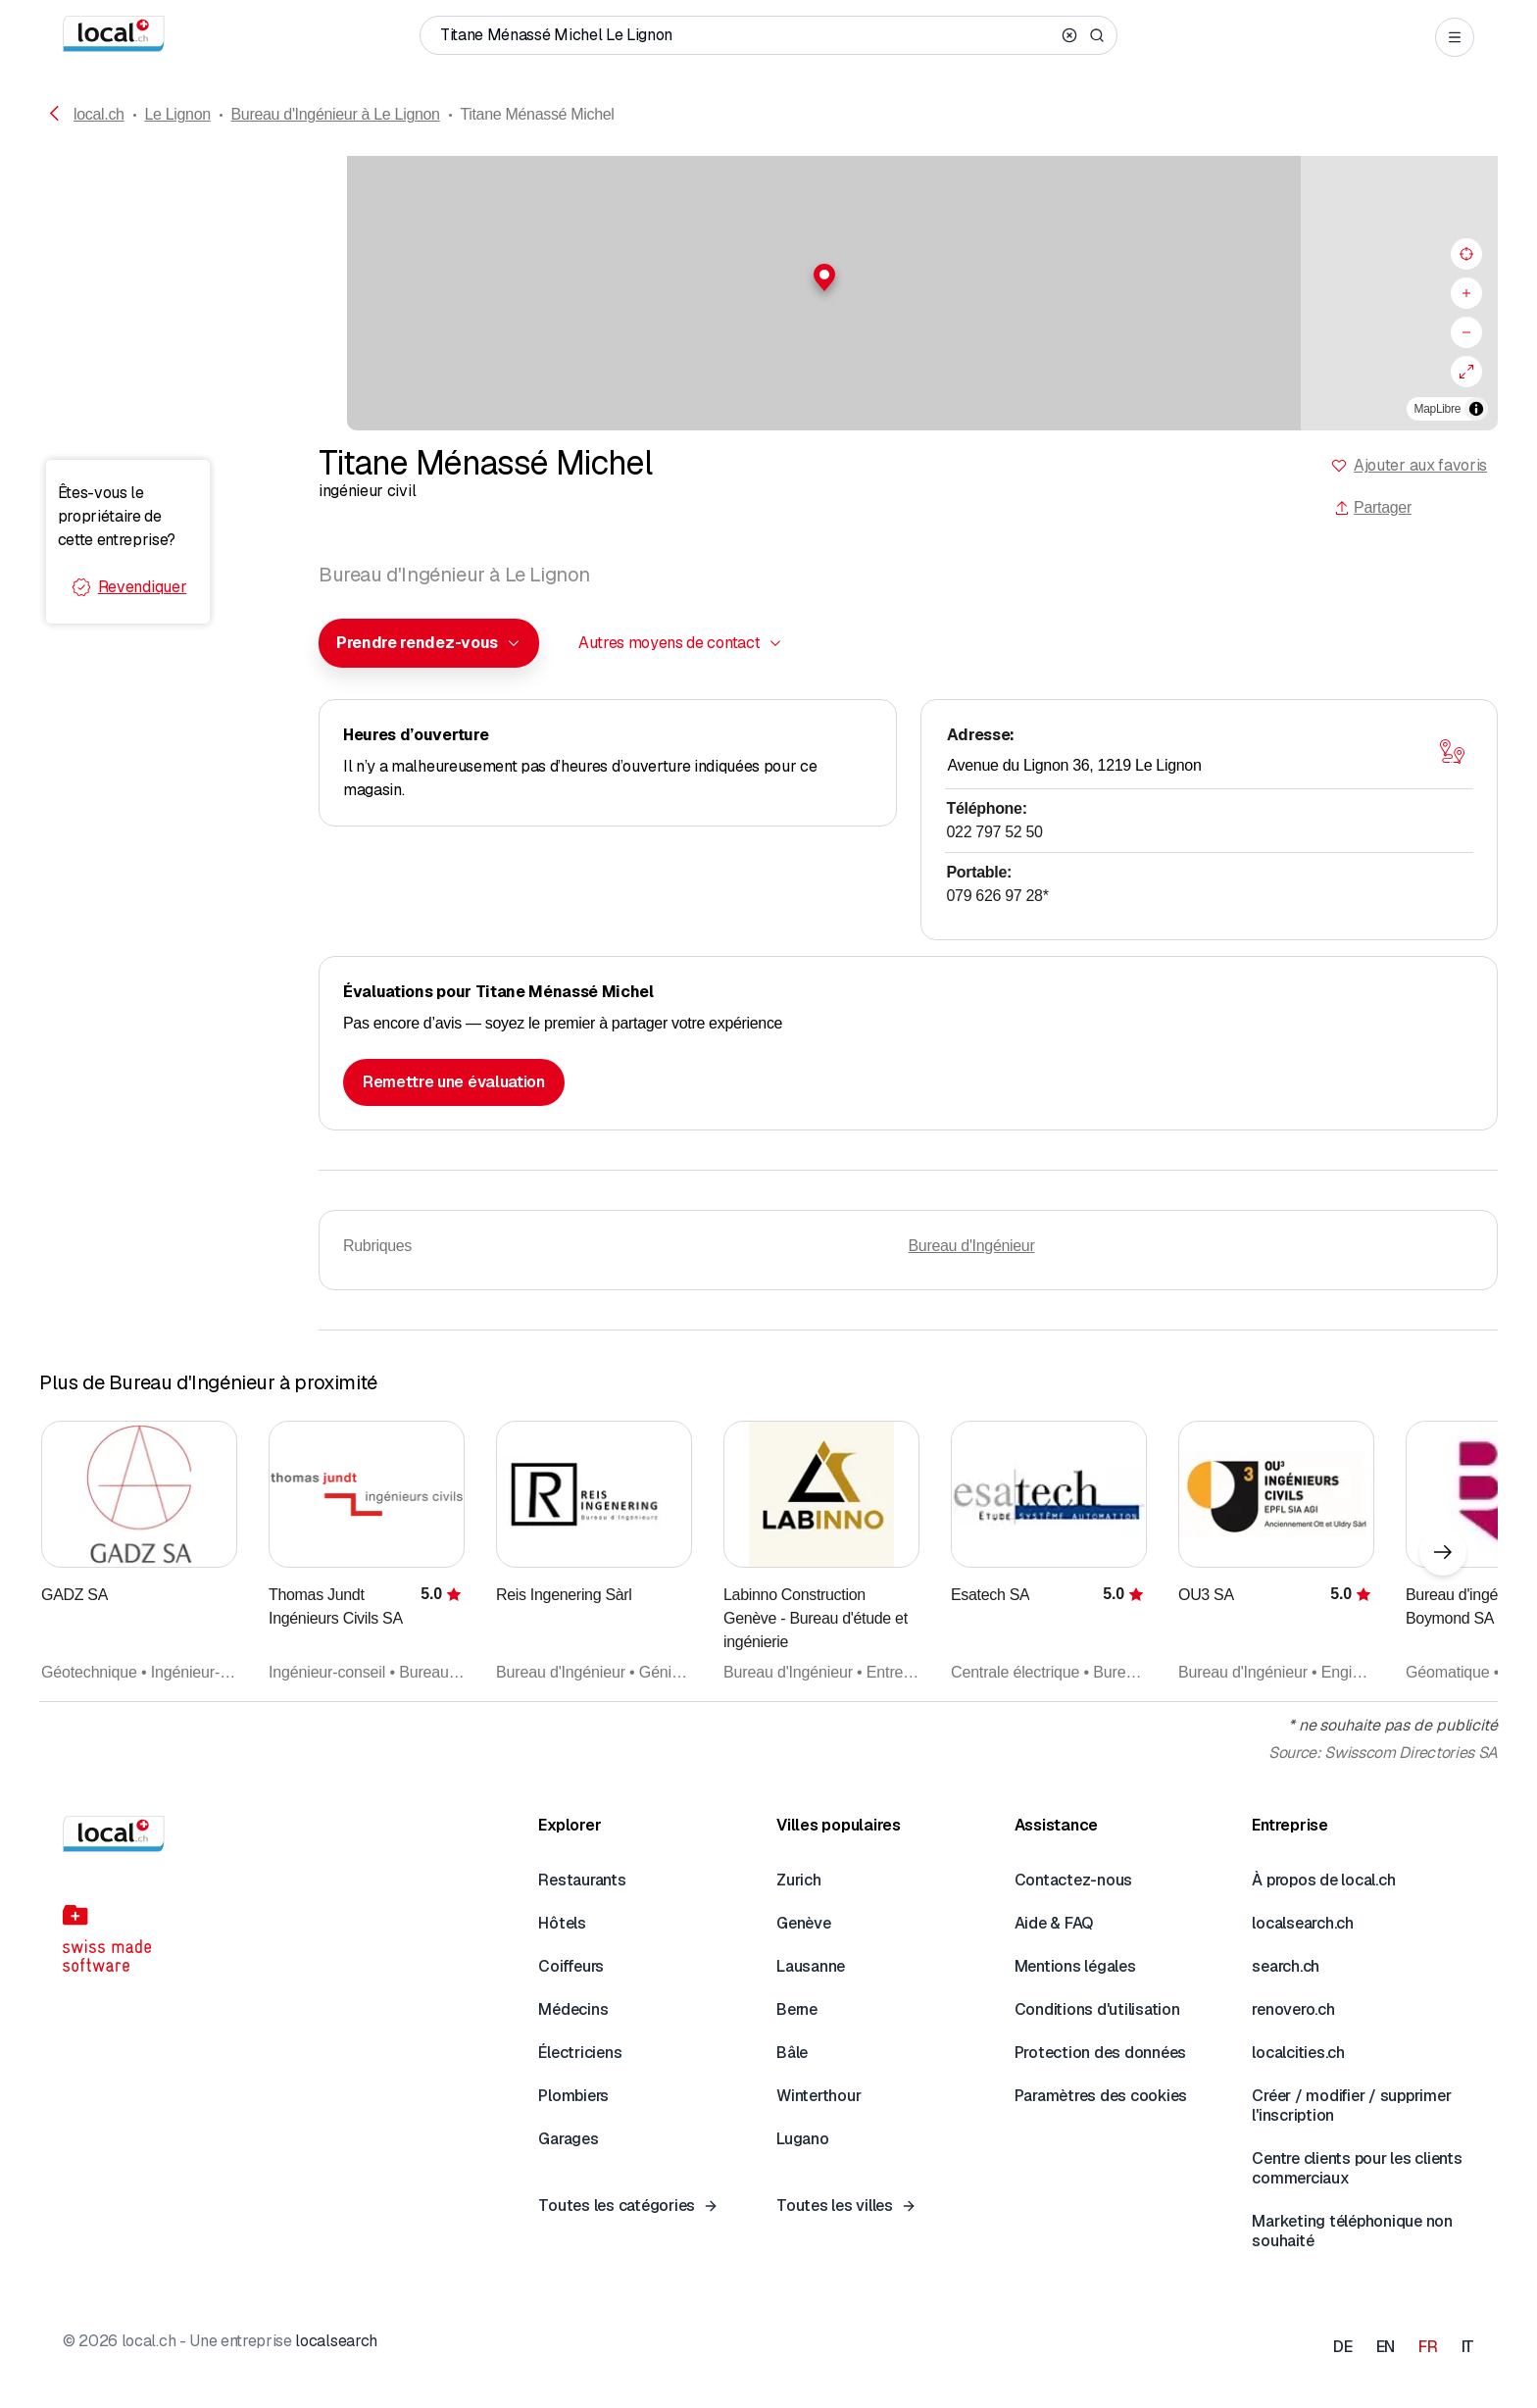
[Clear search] (1069, 35)
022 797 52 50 (995, 832)
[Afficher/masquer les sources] (1476, 409)
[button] (768, 277)
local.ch (99, 114)
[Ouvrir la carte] (1451, 752)
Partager (1373, 507)
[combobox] (429, 643)
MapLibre (1437, 409)
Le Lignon (177, 114)
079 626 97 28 (998, 895)
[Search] (1097, 35)
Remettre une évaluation (454, 1082)
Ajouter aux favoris (1420, 465)
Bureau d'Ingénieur (972, 1245)
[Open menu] (1454, 37)
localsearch (335, 2341)
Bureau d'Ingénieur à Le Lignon (335, 114)
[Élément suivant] (1442, 1552)
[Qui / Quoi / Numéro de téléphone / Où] (747, 35)
